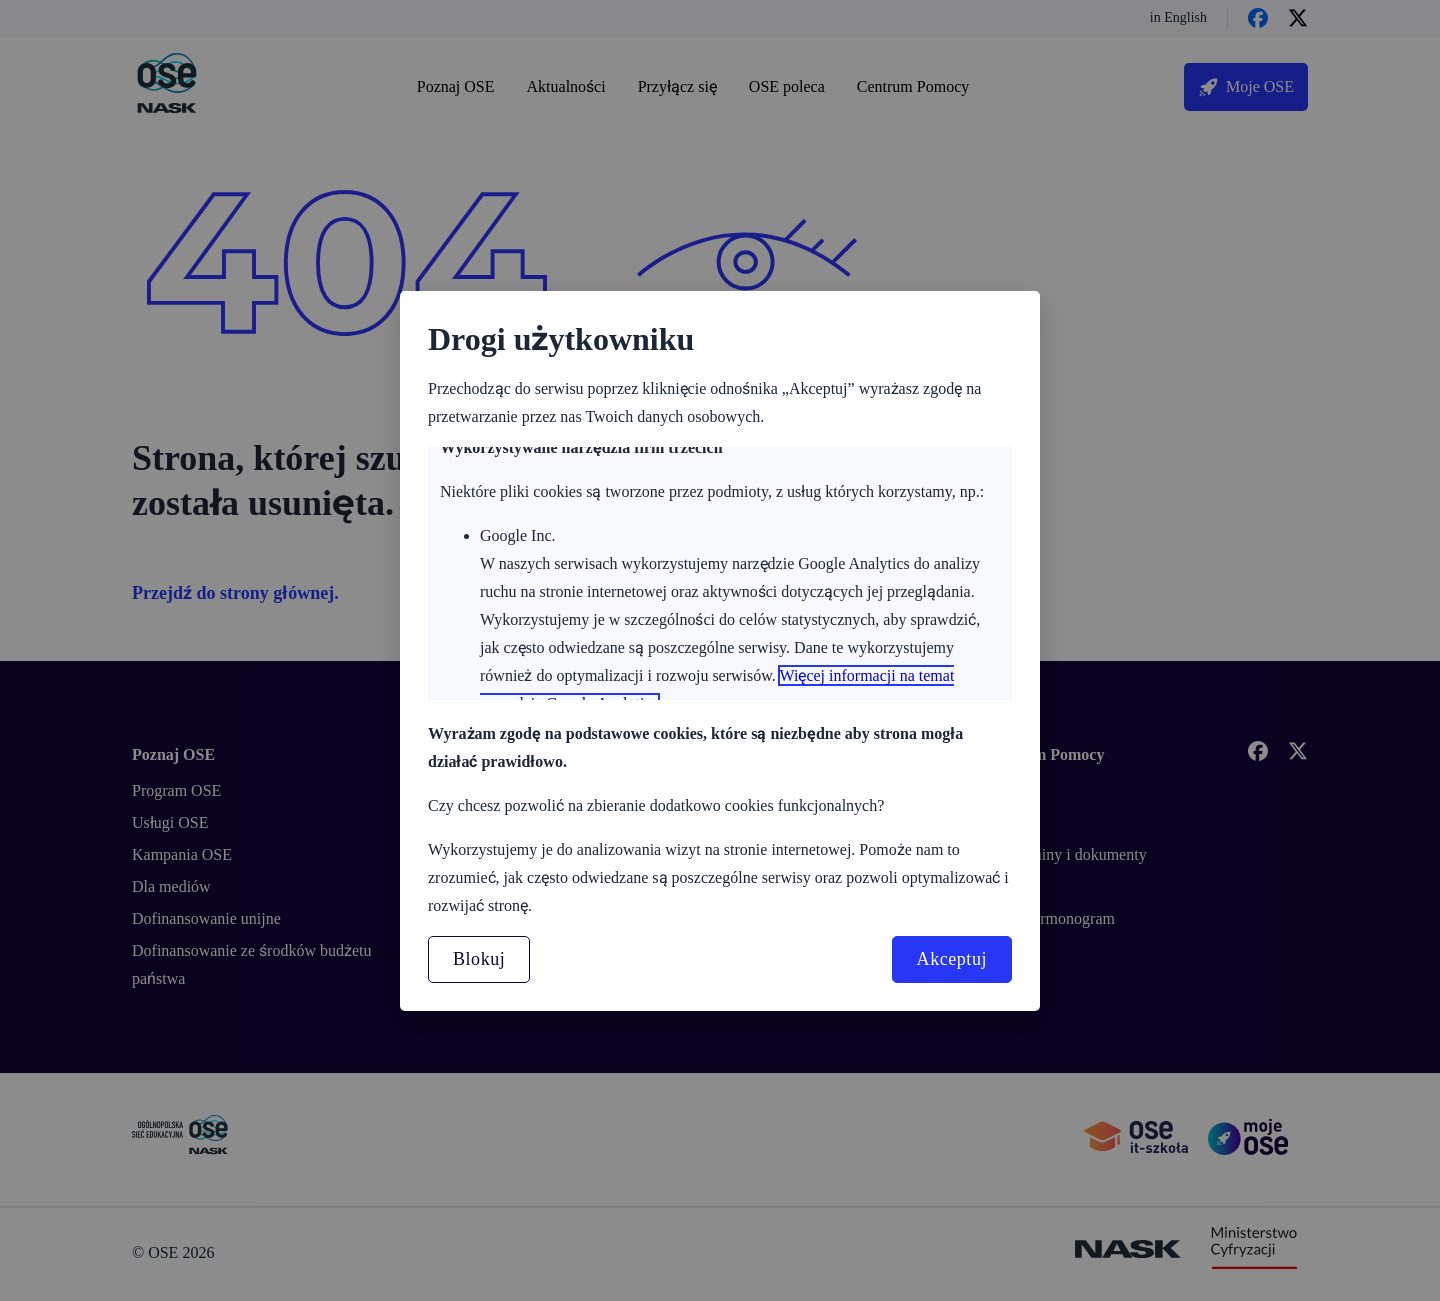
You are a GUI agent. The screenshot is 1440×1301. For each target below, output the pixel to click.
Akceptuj (952, 959)
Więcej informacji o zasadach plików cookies (625, 657)
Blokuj (479, 959)
